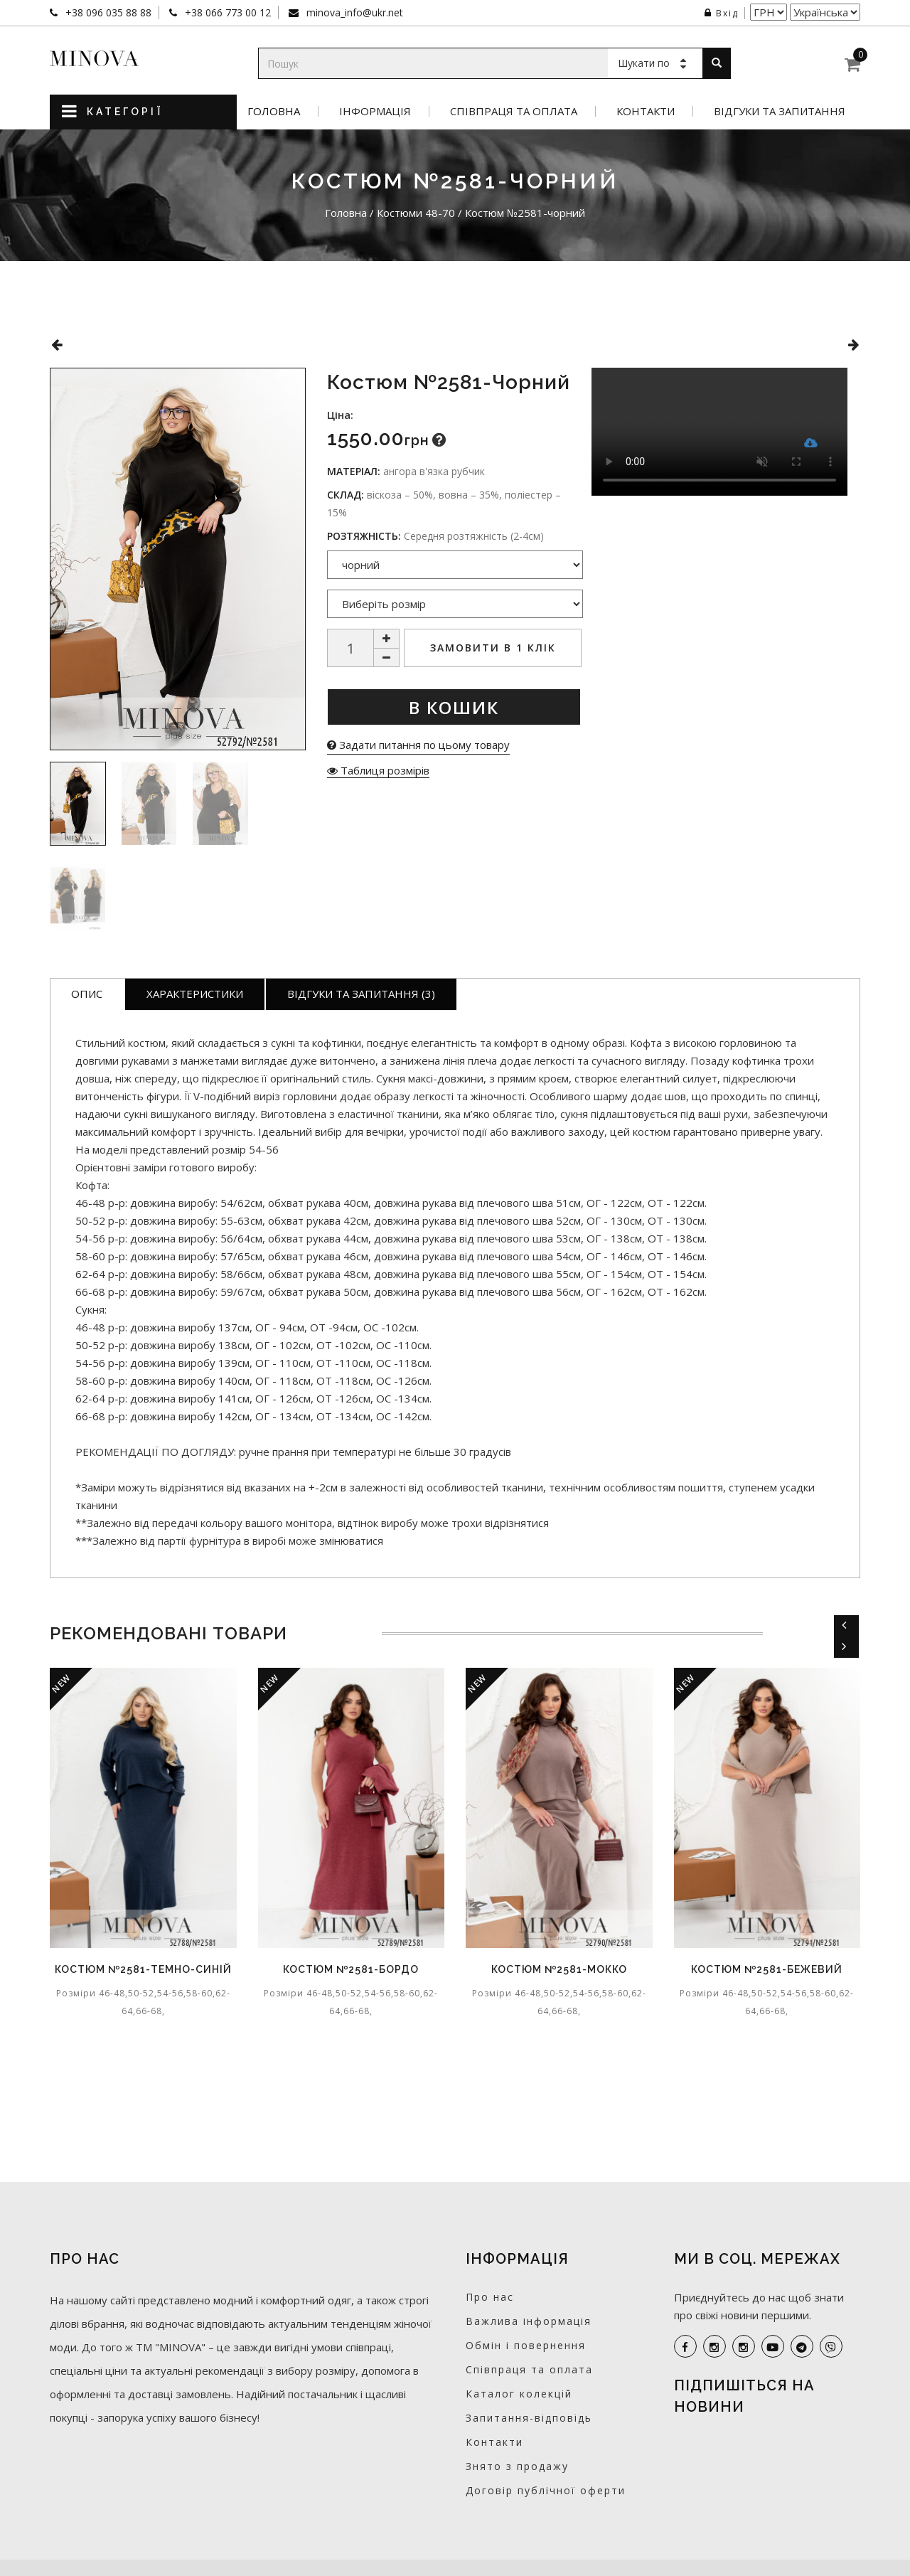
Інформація (375, 111)
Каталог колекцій (519, 2393)
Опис (86, 993)
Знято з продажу (517, 2466)
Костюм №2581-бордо (351, 1969)
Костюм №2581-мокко (559, 1969)
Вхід (722, 13)
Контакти (645, 111)
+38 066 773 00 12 (226, 12)
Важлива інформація (529, 2321)
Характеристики (194, 993)
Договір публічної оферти (546, 2490)
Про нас (490, 2297)
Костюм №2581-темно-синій (143, 1969)
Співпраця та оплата (513, 111)
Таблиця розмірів (378, 770)
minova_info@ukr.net (353, 12)
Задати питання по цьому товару (418, 745)
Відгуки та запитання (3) (361, 993)
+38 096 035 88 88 (107, 12)
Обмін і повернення (526, 2345)
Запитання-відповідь (529, 2418)
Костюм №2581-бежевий (766, 1969)
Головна (273, 111)
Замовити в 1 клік (493, 647)
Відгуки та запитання (779, 111)
